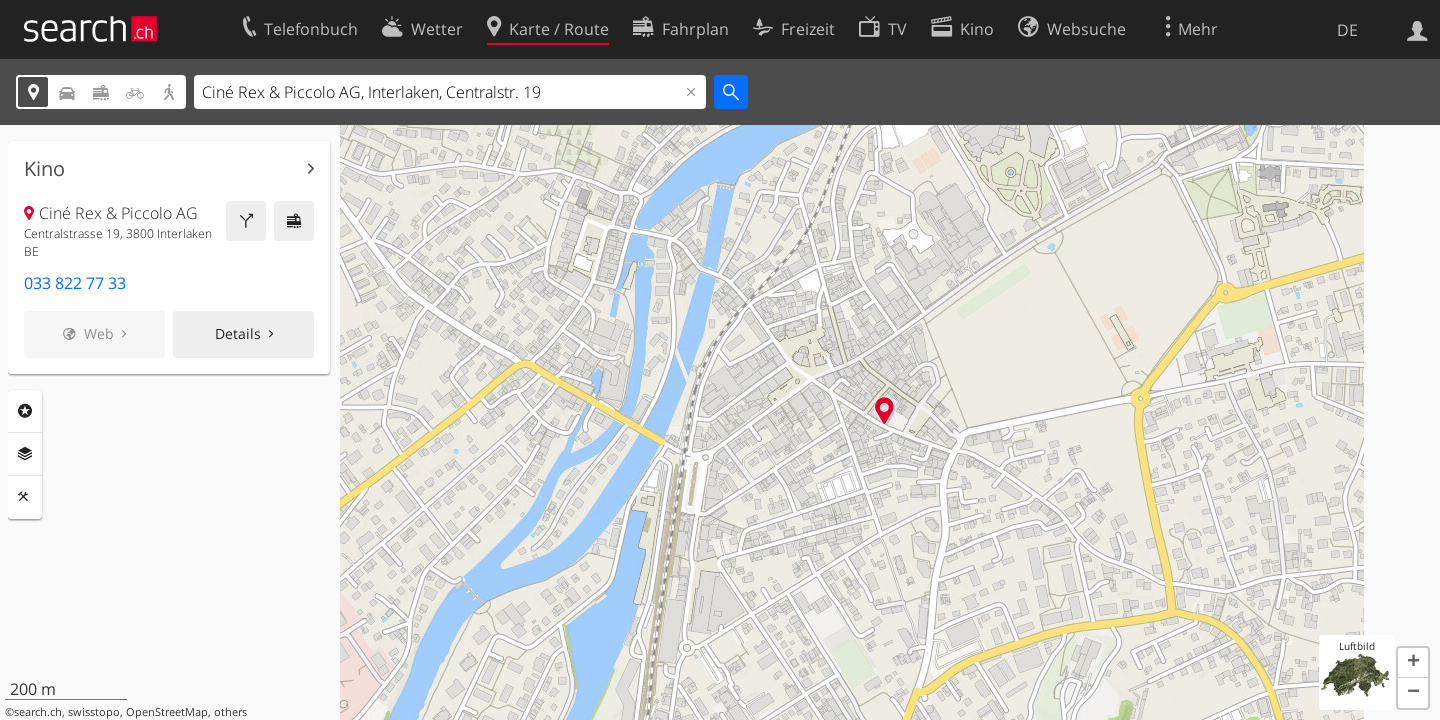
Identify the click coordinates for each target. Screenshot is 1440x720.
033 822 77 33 (75, 283)
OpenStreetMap (167, 712)
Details (238, 333)
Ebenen (25, 454)
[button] (1413, 663)
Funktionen (25, 497)
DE (1347, 30)
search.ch (38, 712)
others (230, 712)
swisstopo (94, 712)
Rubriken (25, 411)
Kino (44, 169)
